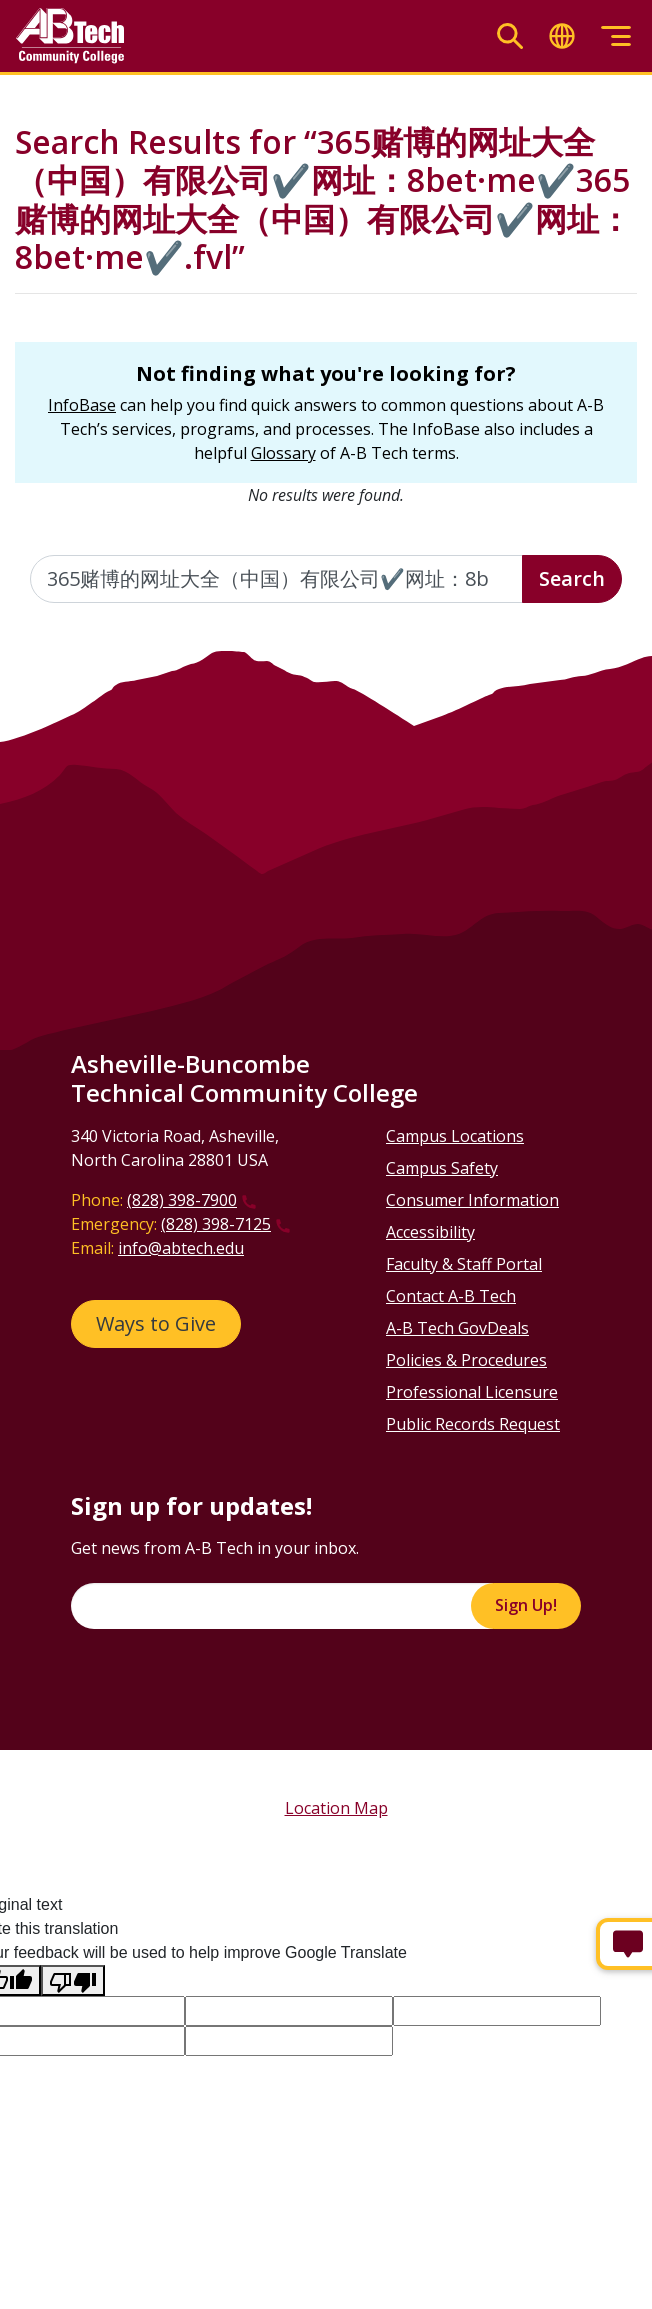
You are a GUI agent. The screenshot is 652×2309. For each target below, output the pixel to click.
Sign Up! (526, 1605)
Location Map (336, 1808)
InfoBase (82, 405)
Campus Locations (455, 1136)
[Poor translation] (73, 1980)
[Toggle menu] (616, 36)
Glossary (283, 453)
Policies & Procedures (466, 1360)
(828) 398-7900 (182, 1200)
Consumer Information (472, 1200)
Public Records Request (473, 1424)
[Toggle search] (510, 36)
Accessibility (430, 1232)
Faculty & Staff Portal (464, 1264)
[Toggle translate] (562, 36)
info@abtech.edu (181, 1248)
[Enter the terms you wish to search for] (276, 579)
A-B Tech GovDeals (457, 1328)
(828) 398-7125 (216, 1224)
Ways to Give (156, 1323)
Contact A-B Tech (451, 1296)
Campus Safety (442, 1168)
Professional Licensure (472, 1392)
